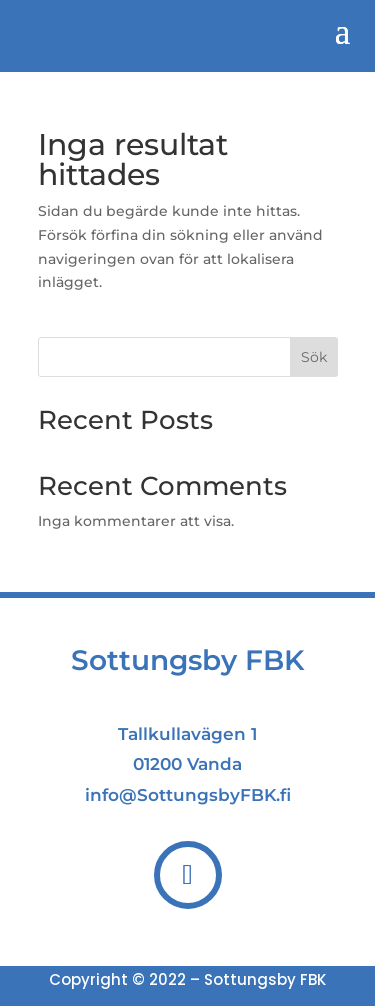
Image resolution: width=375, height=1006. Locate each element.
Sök (314, 357)
